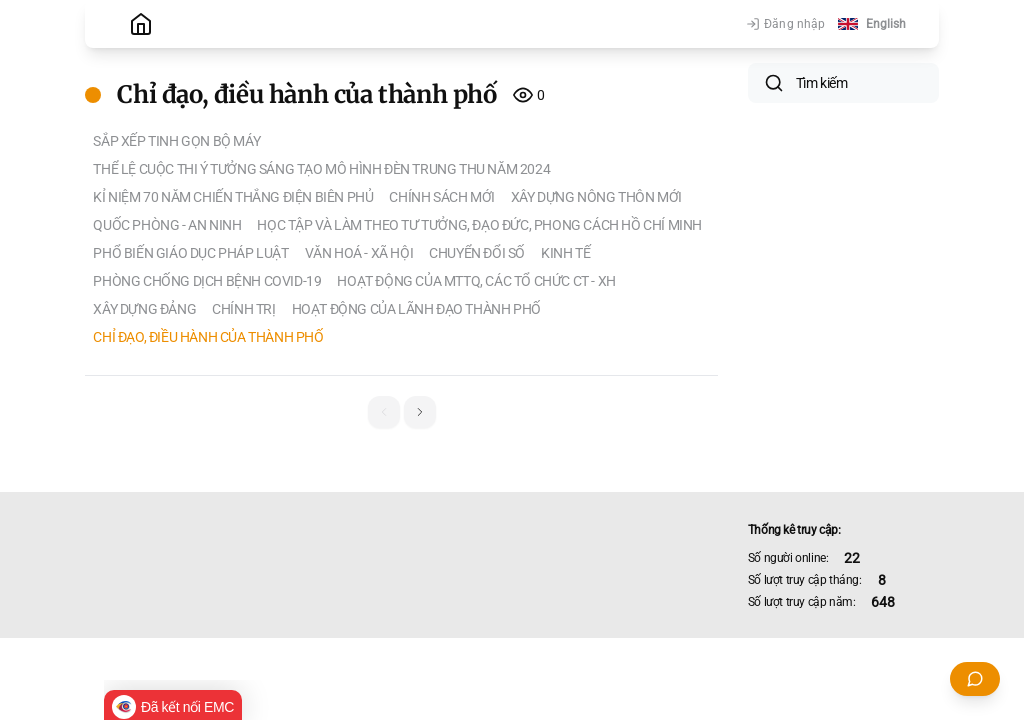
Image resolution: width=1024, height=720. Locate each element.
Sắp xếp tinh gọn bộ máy (176, 141)
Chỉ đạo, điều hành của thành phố (208, 337)
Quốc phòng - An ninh (167, 225)
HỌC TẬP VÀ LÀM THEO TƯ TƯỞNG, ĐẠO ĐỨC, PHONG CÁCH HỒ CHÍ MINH (479, 225)
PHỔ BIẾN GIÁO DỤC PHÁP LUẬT (190, 253)
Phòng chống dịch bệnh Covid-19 (207, 281)
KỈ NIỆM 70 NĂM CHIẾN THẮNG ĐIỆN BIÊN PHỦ (233, 197)
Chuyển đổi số (477, 253)
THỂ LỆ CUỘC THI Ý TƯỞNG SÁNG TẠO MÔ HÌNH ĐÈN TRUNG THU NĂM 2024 (321, 169)
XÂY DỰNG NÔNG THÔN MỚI (596, 197)
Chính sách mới (441, 197)
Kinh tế (565, 253)
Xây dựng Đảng (144, 309)
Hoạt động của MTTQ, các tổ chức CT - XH (476, 281)
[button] (420, 412)
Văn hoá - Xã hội (359, 253)
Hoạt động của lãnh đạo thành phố (416, 309)
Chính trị (243, 309)
